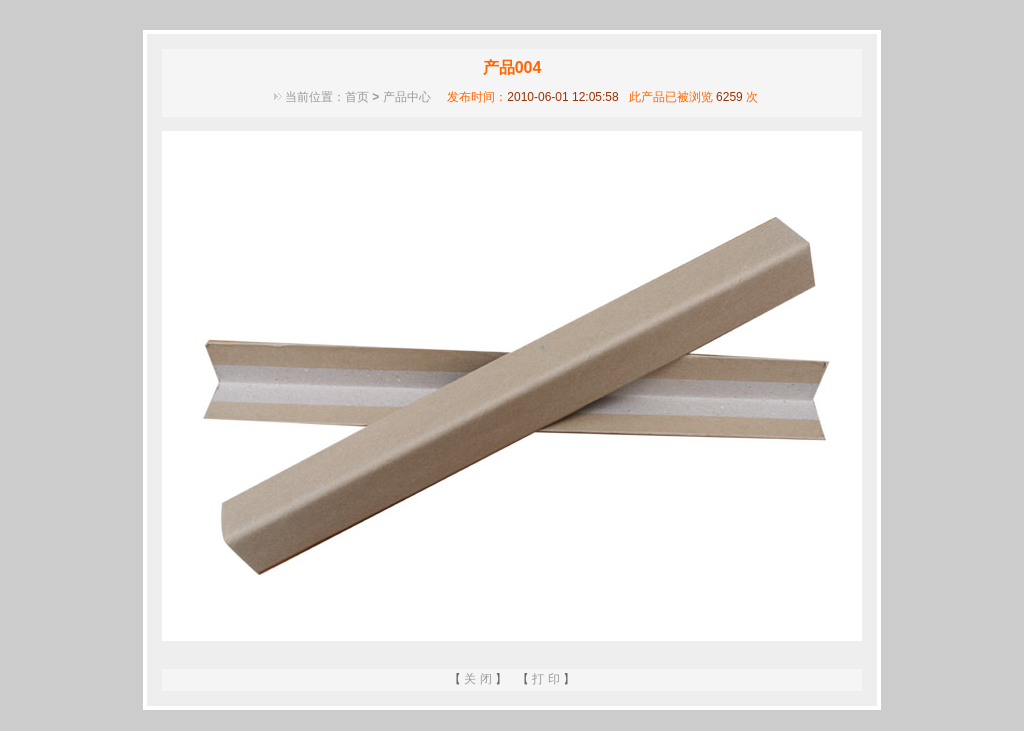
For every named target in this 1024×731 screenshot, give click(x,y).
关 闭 (477, 679)
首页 (357, 97)
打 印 (545, 679)
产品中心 (407, 97)
